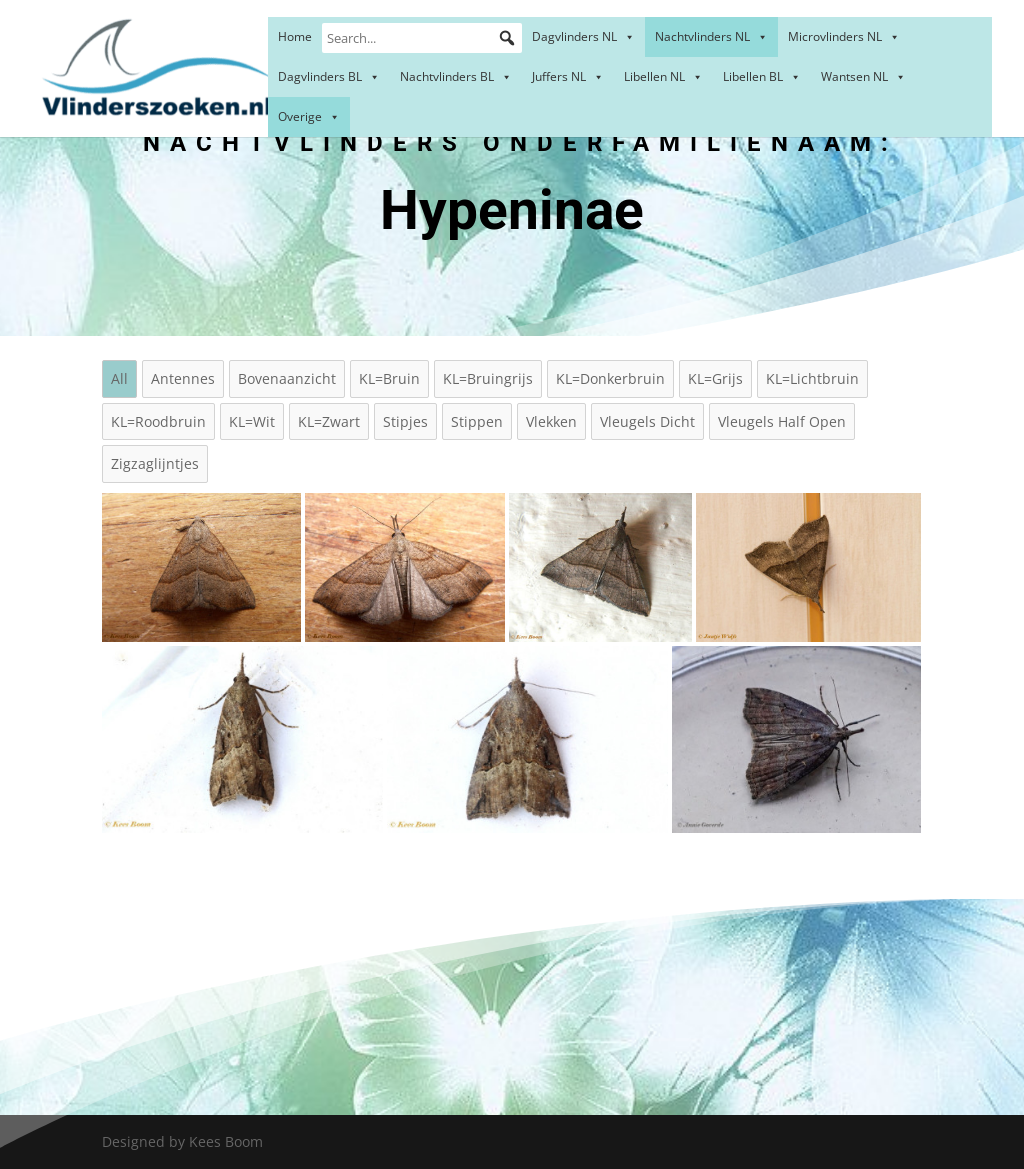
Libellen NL (663, 76)
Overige (309, 116)
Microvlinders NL (844, 36)
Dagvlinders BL (329, 76)
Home (295, 36)
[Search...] (422, 38)
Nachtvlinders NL (711, 36)
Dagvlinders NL (583, 36)
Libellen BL (762, 76)
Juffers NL (568, 76)
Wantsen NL (863, 76)
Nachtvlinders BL (456, 76)
